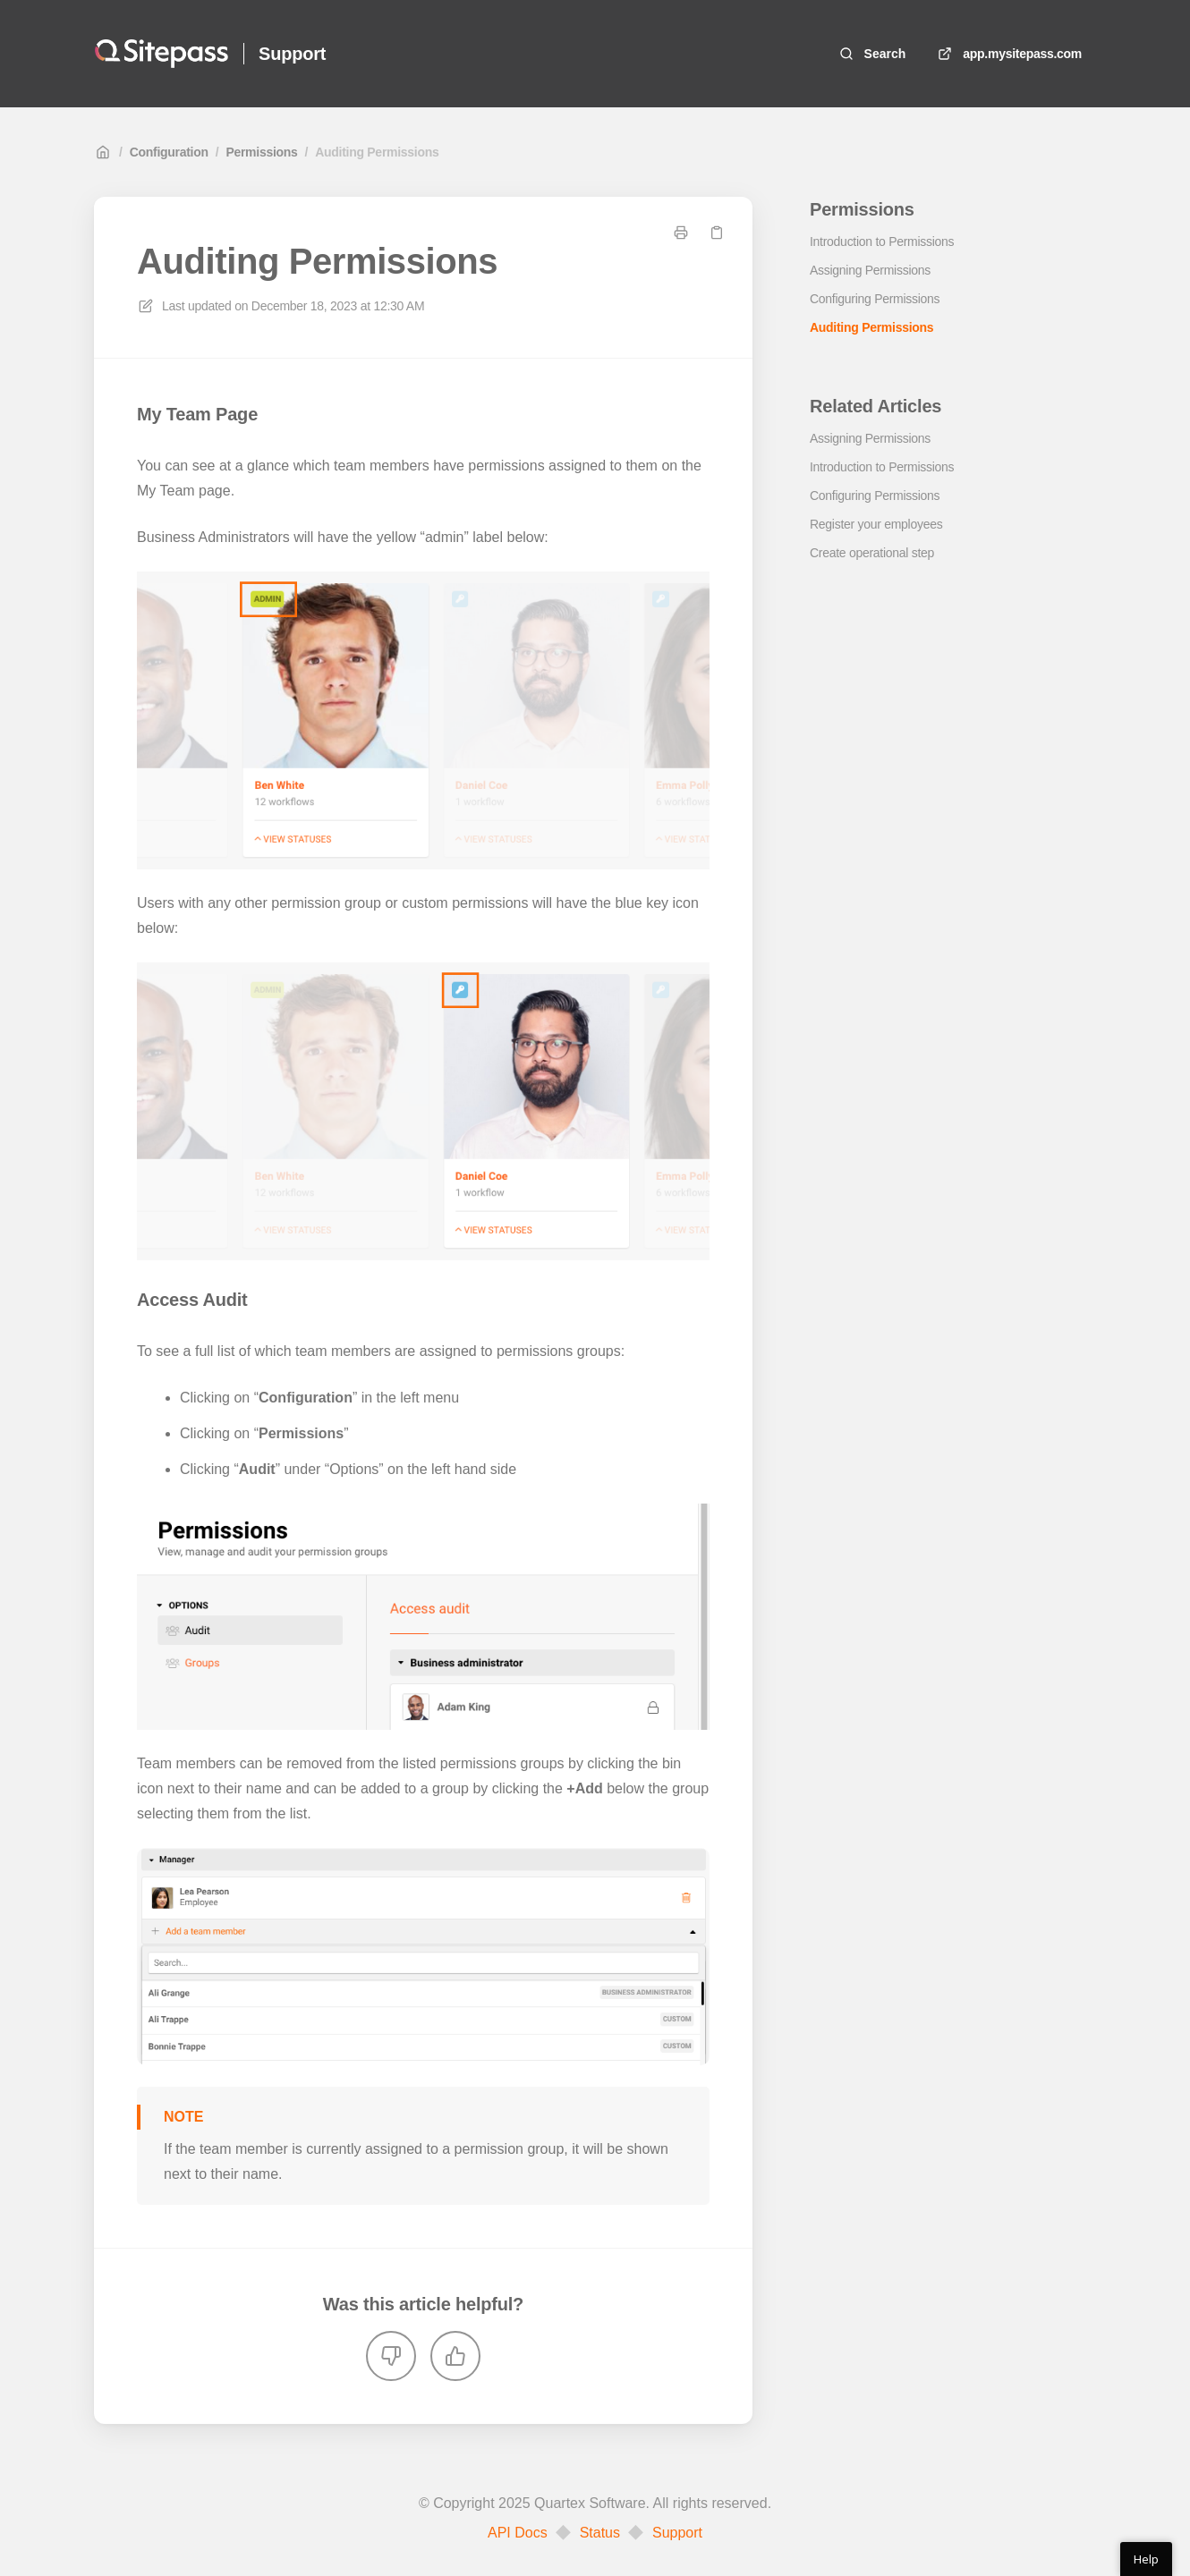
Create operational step (872, 553)
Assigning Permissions (870, 270)
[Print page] (681, 232)
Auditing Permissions (376, 152)
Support (677, 2533)
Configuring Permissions (874, 299)
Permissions (261, 152)
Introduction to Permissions (882, 241)
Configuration (169, 152)
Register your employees (876, 524)
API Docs (518, 2533)
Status (600, 2533)
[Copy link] (716, 232)
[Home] (161, 53)
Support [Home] (292, 54)
